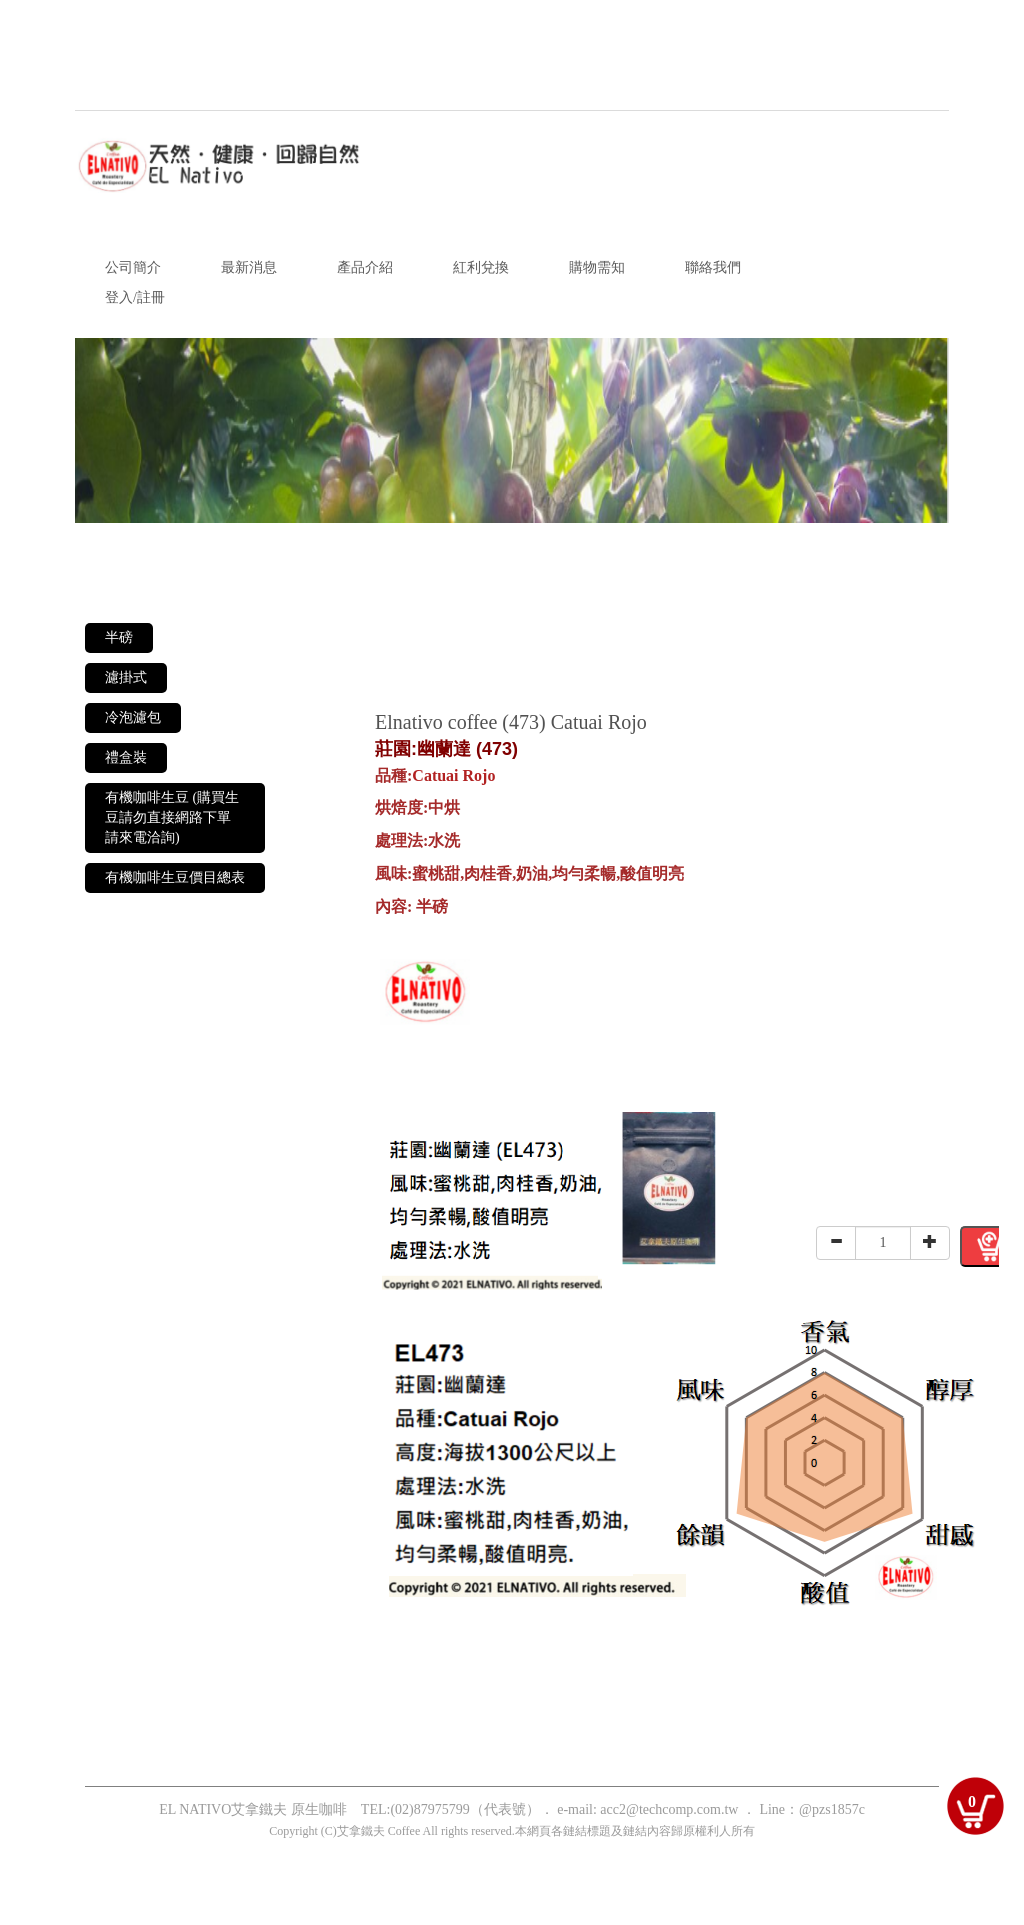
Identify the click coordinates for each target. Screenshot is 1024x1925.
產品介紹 (365, 267)
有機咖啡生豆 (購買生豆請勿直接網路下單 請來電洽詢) (172, 817)
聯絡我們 (713, 267)
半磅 (119, 637)
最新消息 (249, 267)
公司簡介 (133, 267)
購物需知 (597, 267)
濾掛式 (126, 677)
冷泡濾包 (133, 717)
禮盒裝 (126, 757)
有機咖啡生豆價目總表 (175, 877)
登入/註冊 (135, 297)
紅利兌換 (481, 267)
